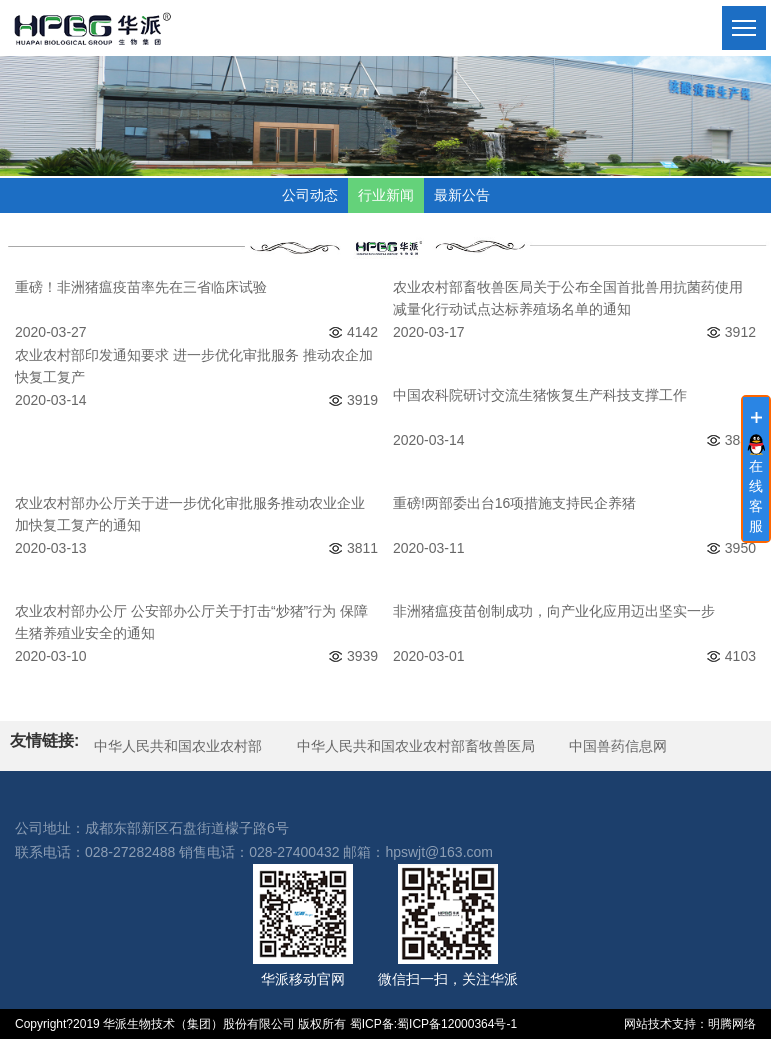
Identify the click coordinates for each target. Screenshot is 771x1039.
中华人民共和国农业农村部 (178, 746)
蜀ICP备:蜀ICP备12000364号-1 (433, 1024)
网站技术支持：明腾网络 (690, 1024)
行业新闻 (386, 195)
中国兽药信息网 (618, 746)
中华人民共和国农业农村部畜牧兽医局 (416, 746)
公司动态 (310, 195)
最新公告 (462, 195)
